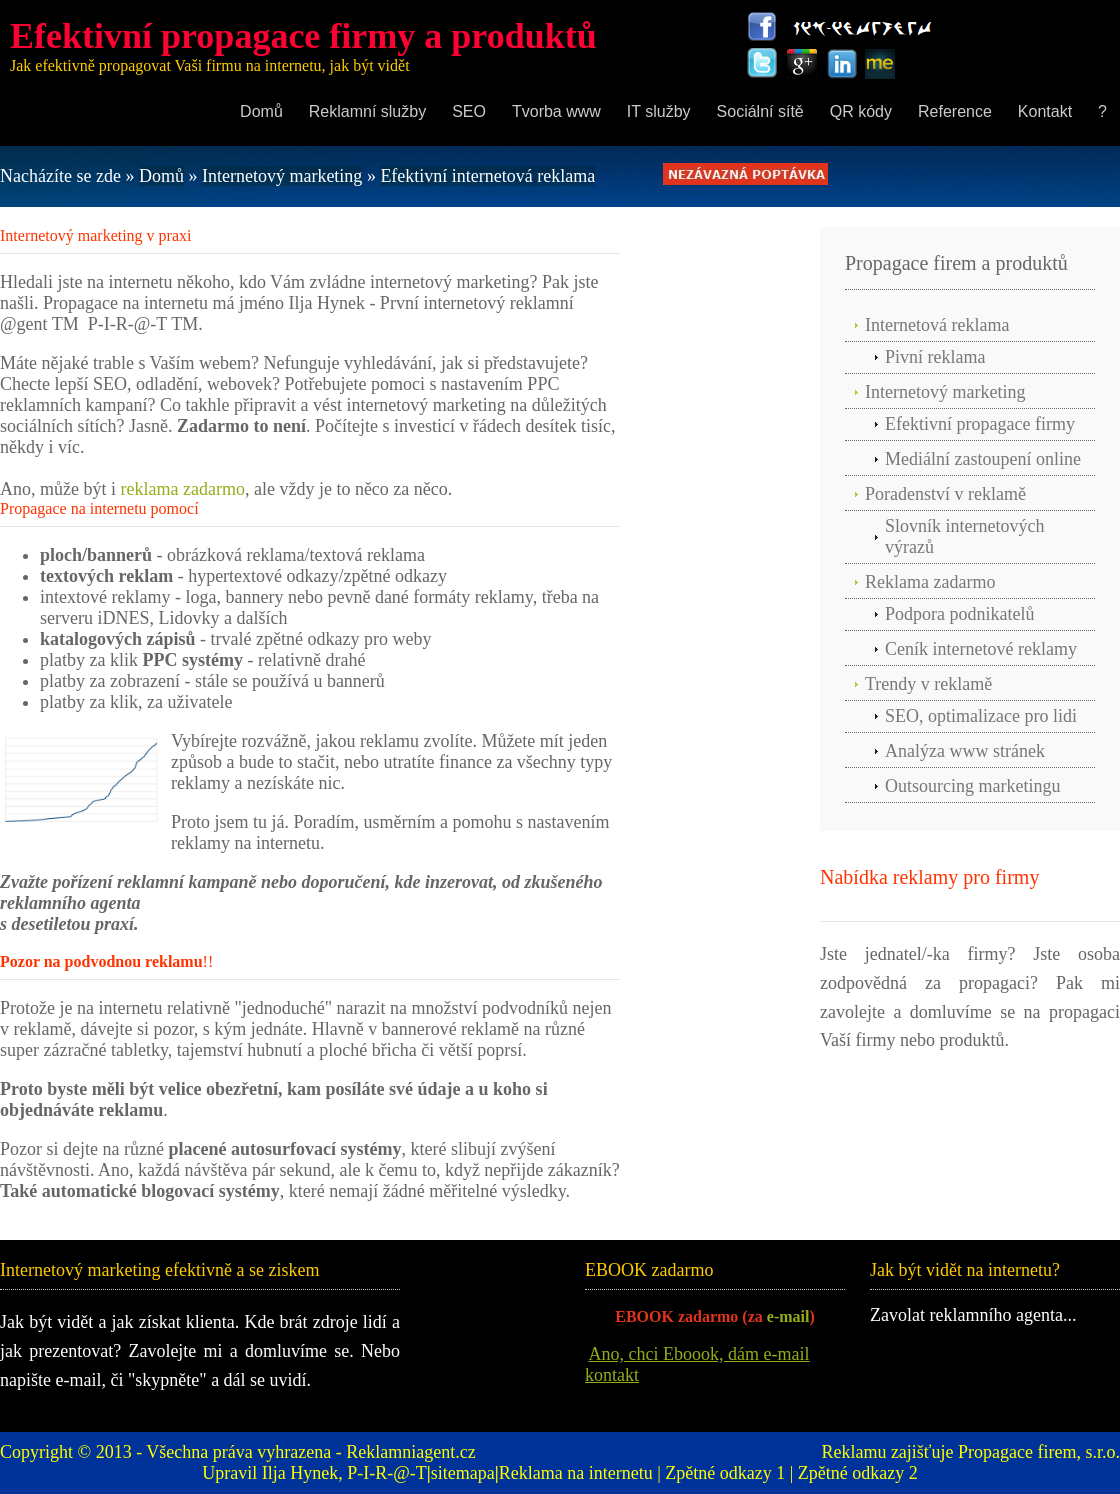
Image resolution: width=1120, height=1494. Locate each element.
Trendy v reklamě (928, 684)
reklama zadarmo (182, 489)
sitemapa (463, 1473)
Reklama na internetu (576, 1473)
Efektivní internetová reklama (487, 176)
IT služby (659, 111)
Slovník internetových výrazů (964, 536)
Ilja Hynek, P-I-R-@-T (344, 1473)
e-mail (788, 1316)
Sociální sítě (760, 111)
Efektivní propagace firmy (980, 424)
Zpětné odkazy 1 (725, 1473)
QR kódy (861, 111)
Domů (261, 111)
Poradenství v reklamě (945, 494)
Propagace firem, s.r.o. (1039, 1452)
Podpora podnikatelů (959, 614)
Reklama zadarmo (930, 582)
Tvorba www (556, 111)
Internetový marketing (282, 176)
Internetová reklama (937, 325)
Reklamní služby (367, 111)
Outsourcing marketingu (972, 786)
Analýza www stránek (965, 751)
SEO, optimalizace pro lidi (981, 716)
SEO (469, 111)
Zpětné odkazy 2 (858, 1473)
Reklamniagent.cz (410, 1452)
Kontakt (1045, 111)
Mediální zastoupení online (983, 459)
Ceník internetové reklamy (981, 649)
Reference (955, 111)
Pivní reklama (935, 357)
